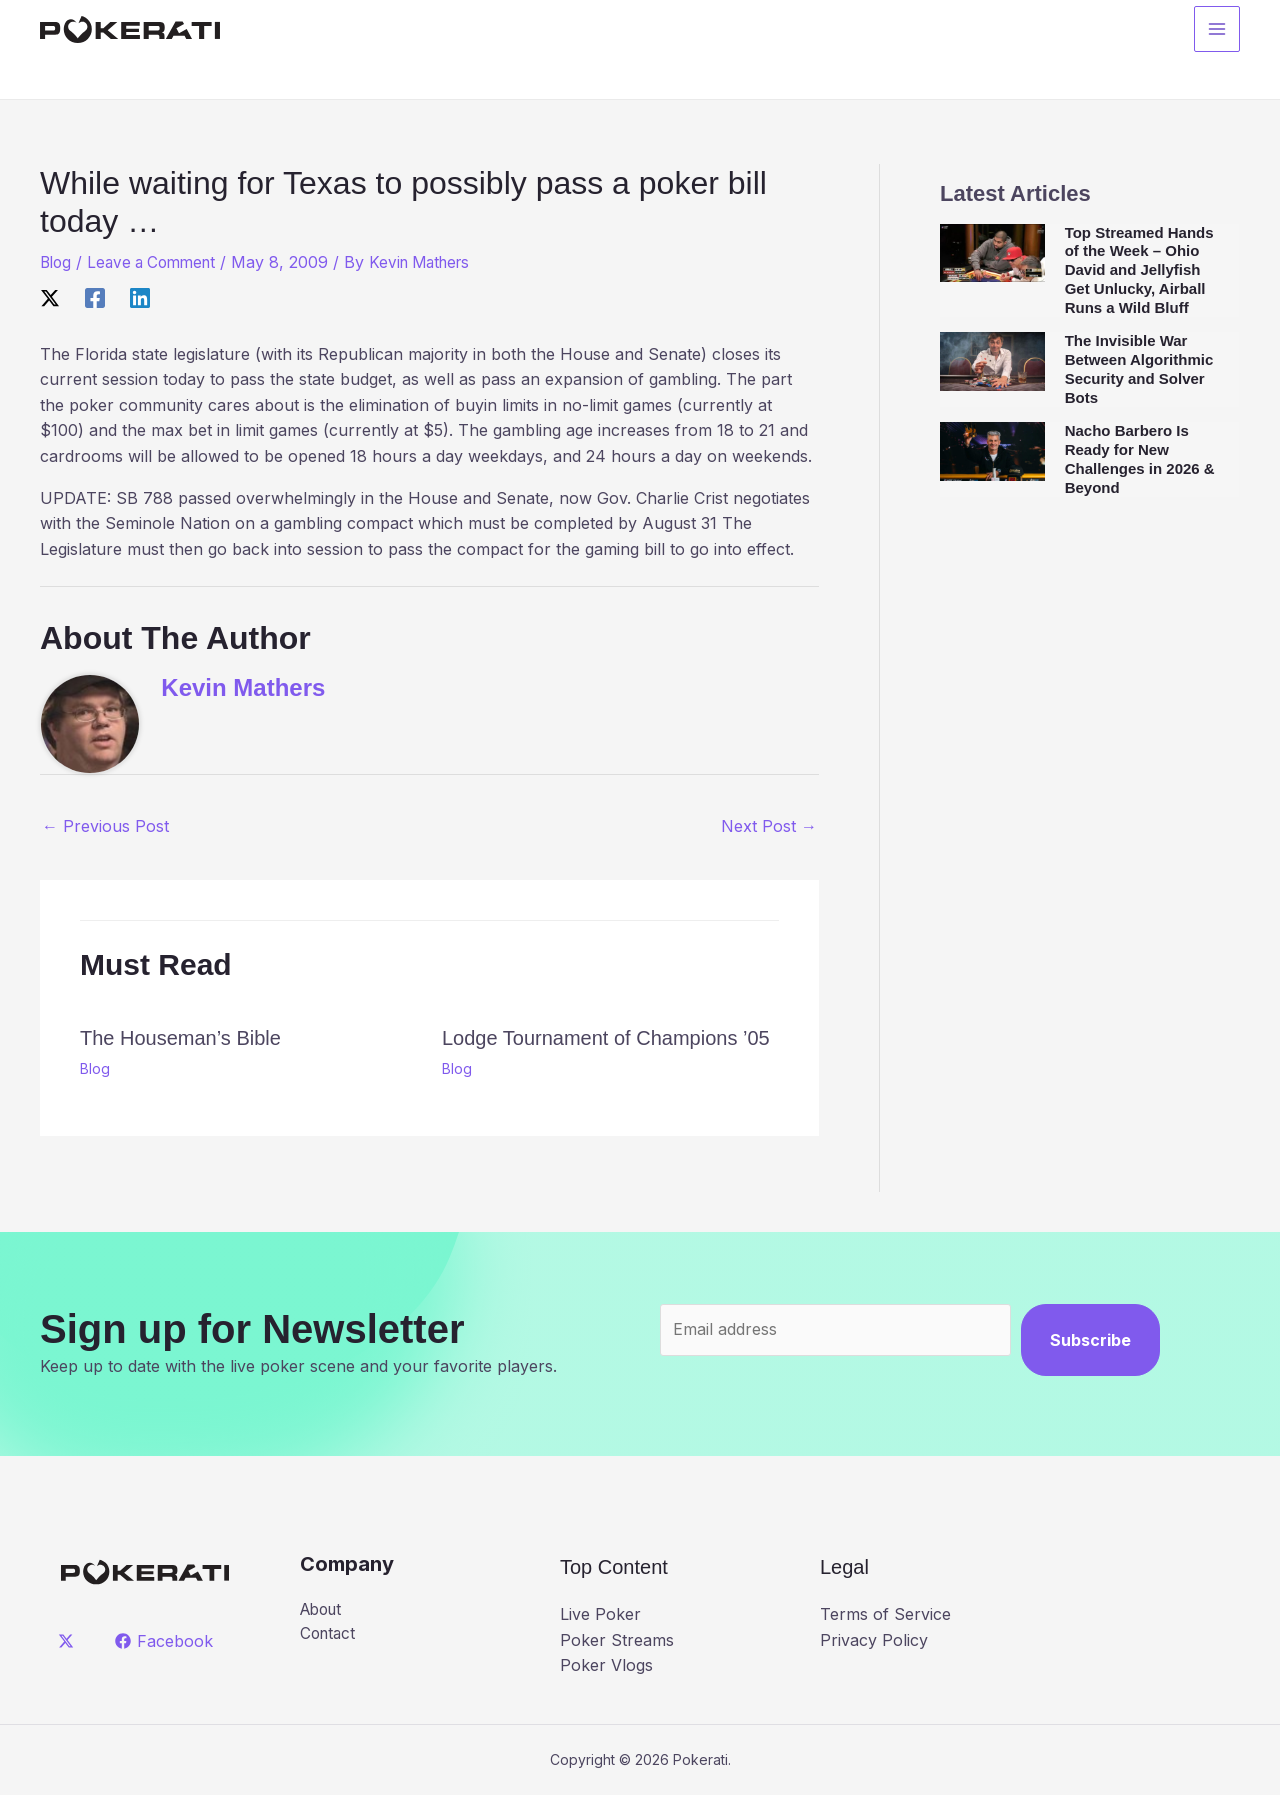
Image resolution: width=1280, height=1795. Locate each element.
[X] (50, 297)
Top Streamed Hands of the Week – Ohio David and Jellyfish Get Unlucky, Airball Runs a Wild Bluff (1139, 270)
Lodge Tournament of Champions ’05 (606, 1038)
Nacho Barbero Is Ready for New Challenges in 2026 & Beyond (1140, 458)
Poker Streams (617, 1640)
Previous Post (105, 826)
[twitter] (69, 1641)
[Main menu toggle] (1217, 31)
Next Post (769, 826)
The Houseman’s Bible (180, 1038)
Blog (57, 262)
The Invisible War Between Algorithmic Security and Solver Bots (1139, 368)
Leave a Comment (158, 262)
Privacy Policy (874, 1640)
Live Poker (600, 1614)
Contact (329, 1635)
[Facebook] (95, 297)
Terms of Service (885, 1614)
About (323, 1610)
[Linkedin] (140, 297)
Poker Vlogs (606, 1665)
